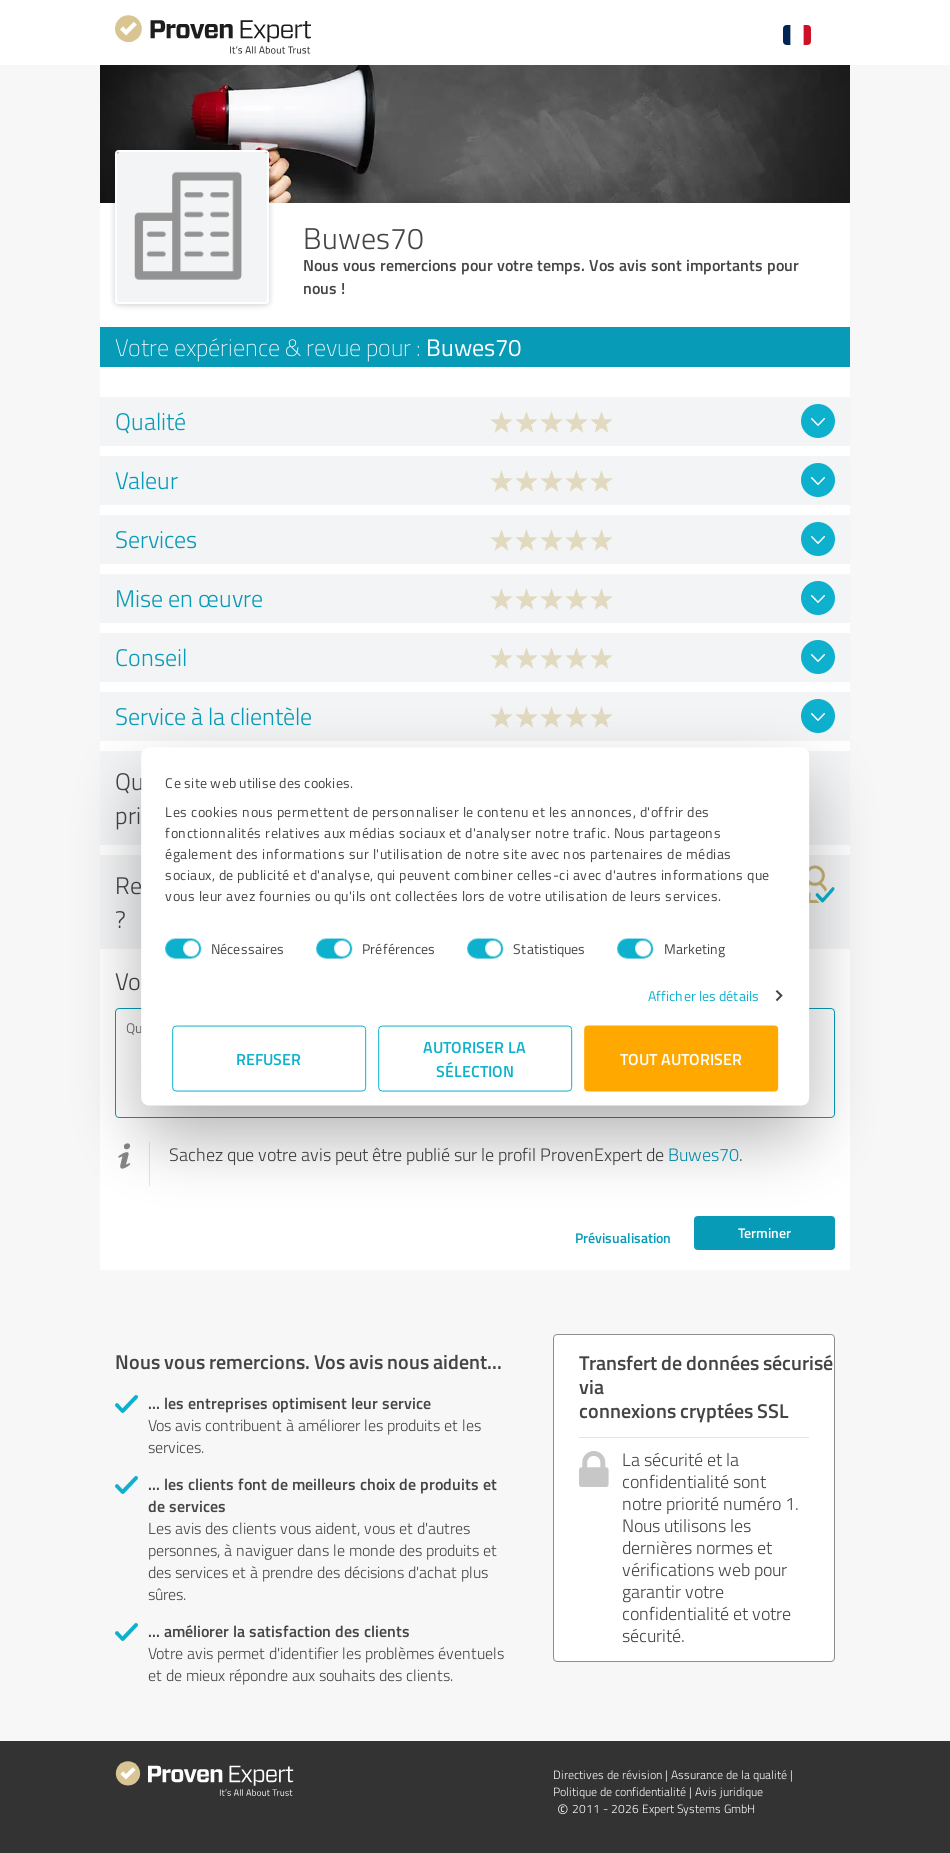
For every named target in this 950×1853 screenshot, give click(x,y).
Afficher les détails (696, 995)
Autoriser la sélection (475, 1058)
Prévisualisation (623, 1237)
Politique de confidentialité (619, 1791)
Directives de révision (607, 1774)
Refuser (269, 1058)
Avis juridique (729, 1791)
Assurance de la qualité (729, 1774)
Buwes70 (703, 1154)
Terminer (764, 1232)
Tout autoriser (681, 1058)
